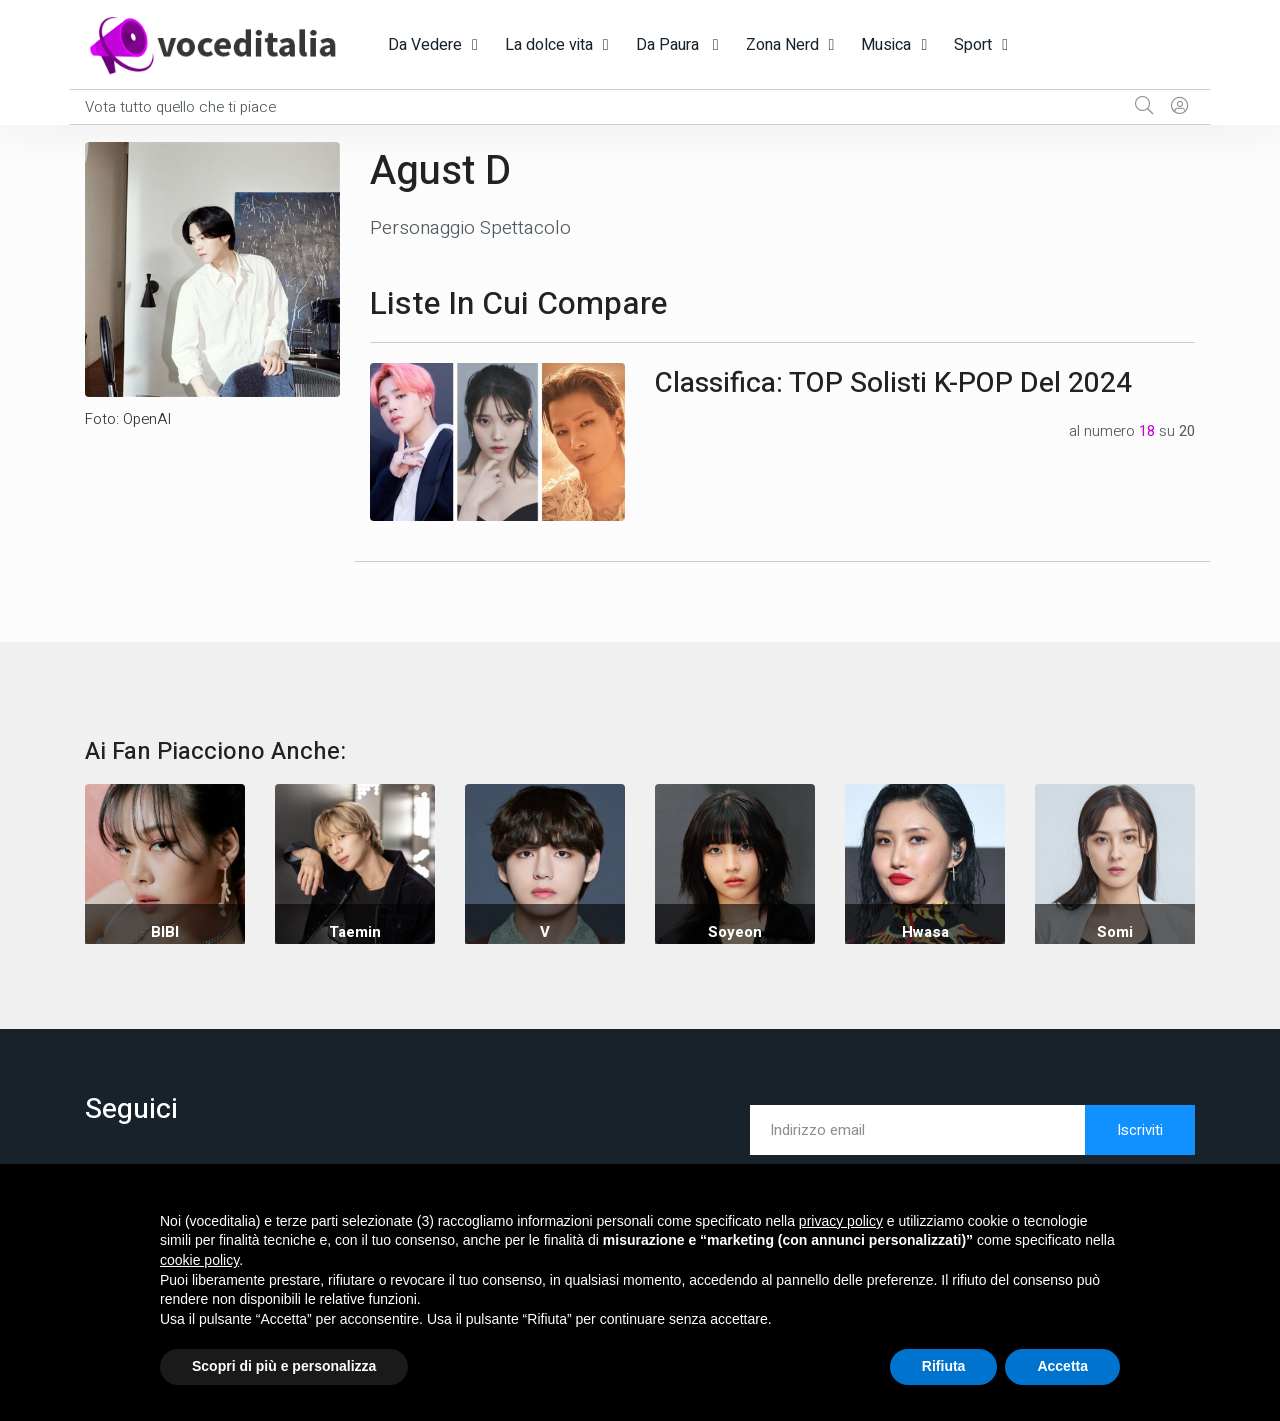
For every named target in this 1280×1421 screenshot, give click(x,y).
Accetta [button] (1062, 1366)
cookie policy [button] (199, 1260)
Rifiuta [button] (944, 1366)
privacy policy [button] (841, 1221)
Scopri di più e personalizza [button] (284, 1366)
